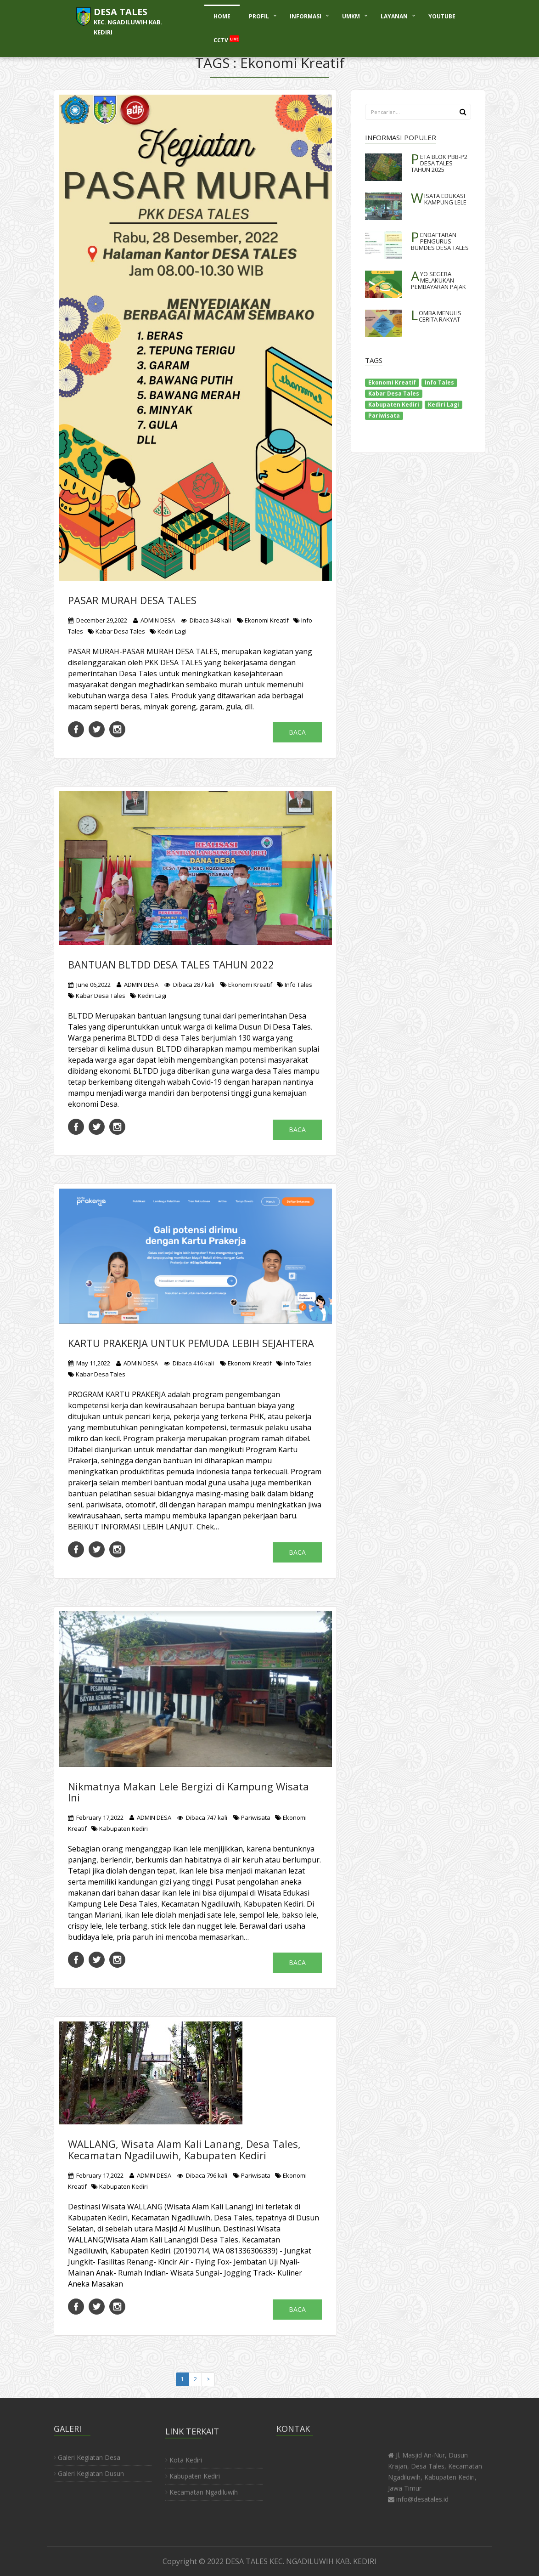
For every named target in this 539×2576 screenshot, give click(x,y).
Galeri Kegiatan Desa (87, 2450)
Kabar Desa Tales (116, 631)
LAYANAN (394, 16)
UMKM (351, 16)
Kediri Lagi (168, 631)
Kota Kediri (183, 2466)
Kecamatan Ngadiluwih (201, 2498)
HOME (221, 16)
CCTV (226, 40)
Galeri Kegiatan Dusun (89, 2467)
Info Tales (294, 984)
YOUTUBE (441, 16)
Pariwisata (251, 1817)
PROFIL (259, 16)
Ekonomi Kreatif (263, 620)
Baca (297, 732)
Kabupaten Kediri (119, 1828)
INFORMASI (305, 16)
